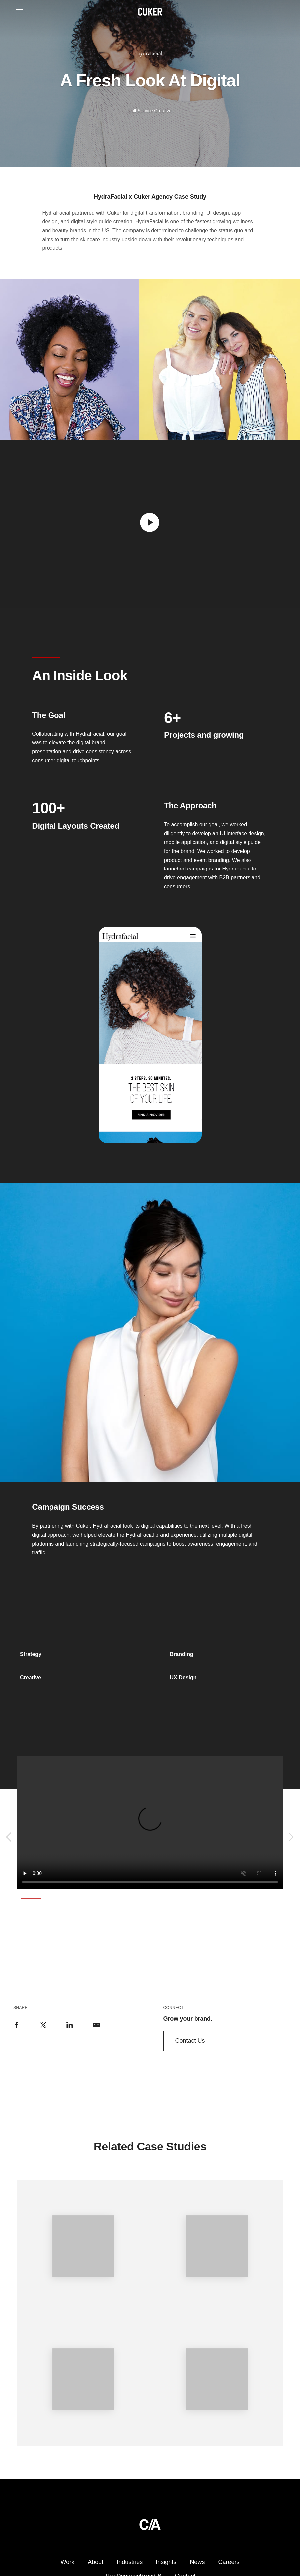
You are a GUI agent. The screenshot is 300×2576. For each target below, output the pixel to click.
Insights (166, 2562)
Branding (181, 1654)
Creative (30, 1677)
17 (172, 1911)
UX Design (183, 1677)
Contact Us (190, 2040)
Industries (130, 2562)
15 (129, 1911)
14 (107, 1911)
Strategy (30, 1654)
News (197, 2562)
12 (269, 1898)
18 (193, 1911)
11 (247, 1898)
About (95, 2562)
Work (68, 2562)
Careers (228, 2562)
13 (85, 1911)
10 (226, 1898)
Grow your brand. (187, 2018)
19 (215, 1911)
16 (150, 1911)
